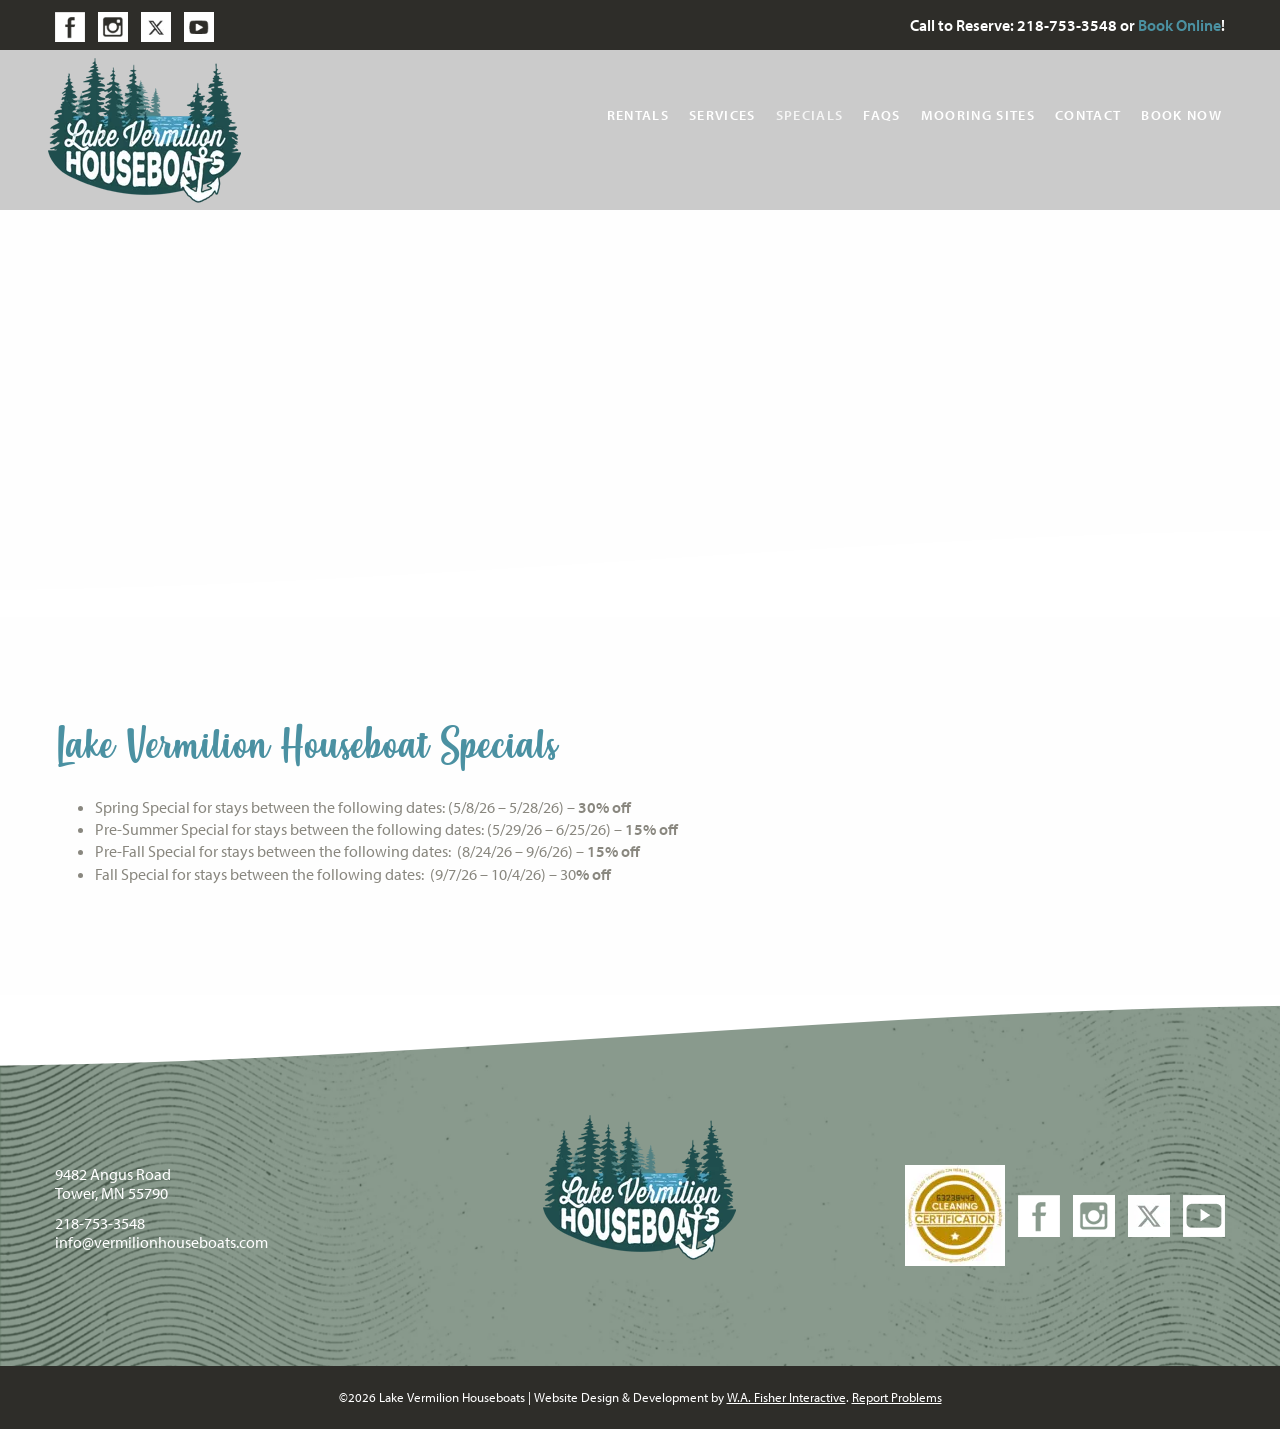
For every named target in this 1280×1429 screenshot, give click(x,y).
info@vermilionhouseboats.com (161, 1242)
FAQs (881, 115)
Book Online (1179, 25)
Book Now (1181, 115)
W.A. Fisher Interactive (786, 1397)
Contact (1088, 115)
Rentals (638, 115)
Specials (810, 115)
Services (722, 115)
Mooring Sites (978, 115)
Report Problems (897, 1397)
